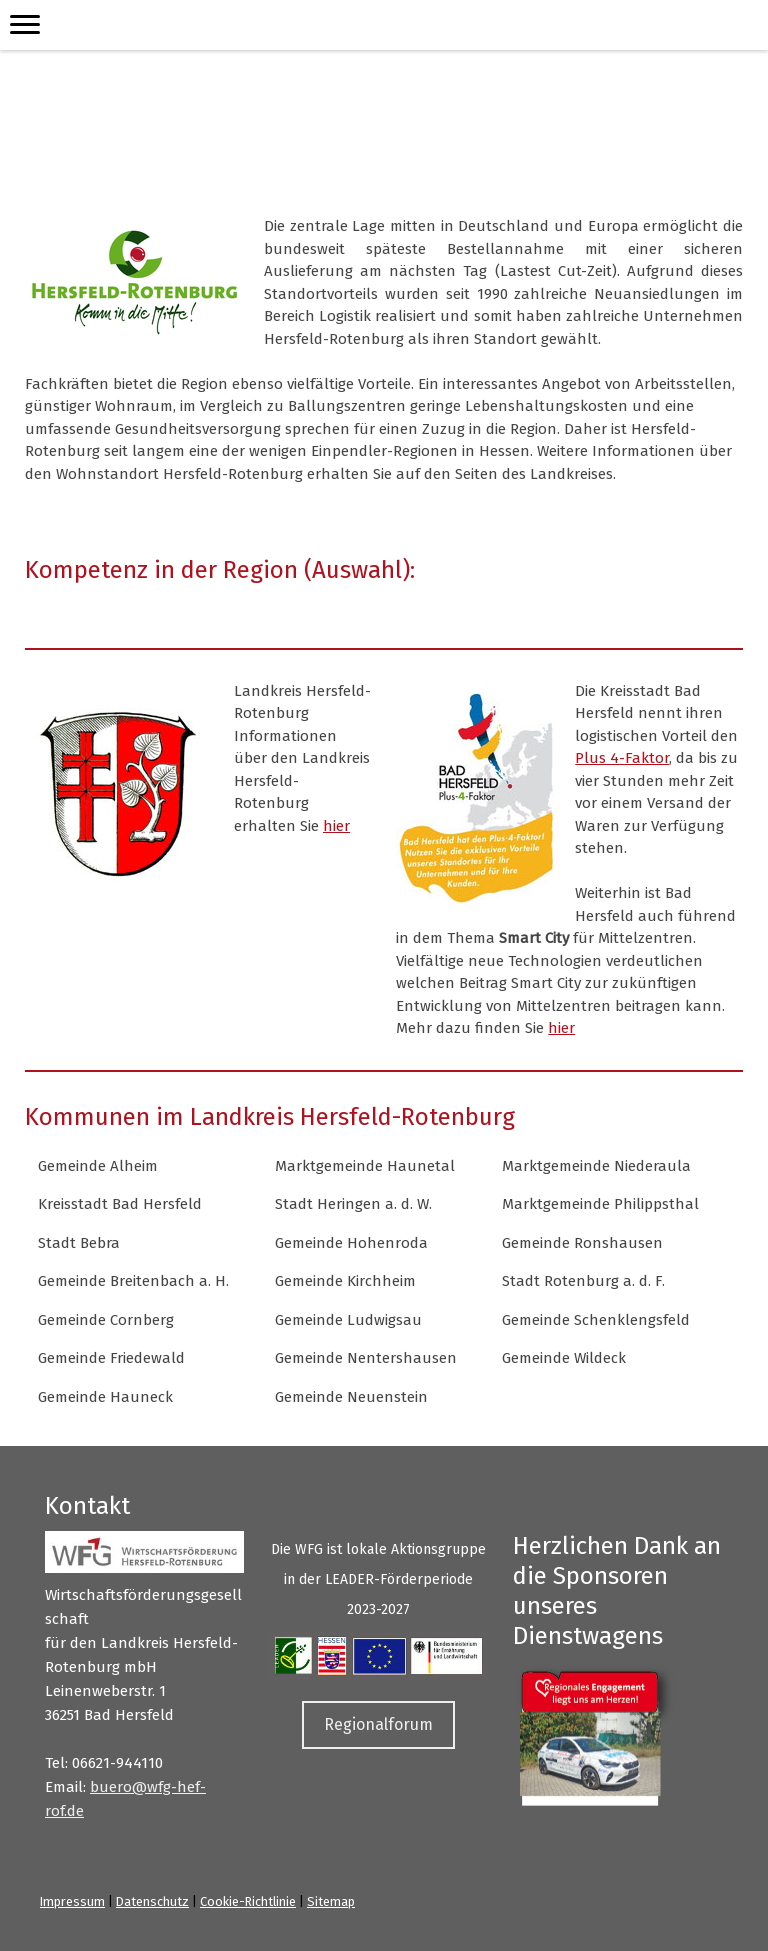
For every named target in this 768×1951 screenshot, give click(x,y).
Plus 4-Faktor (622, 758)
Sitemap (331, 1901)
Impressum (72, 1901)
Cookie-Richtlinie (248, 1901)
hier (336, 826)
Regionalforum (378, 1724)
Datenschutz (152, 1901)
